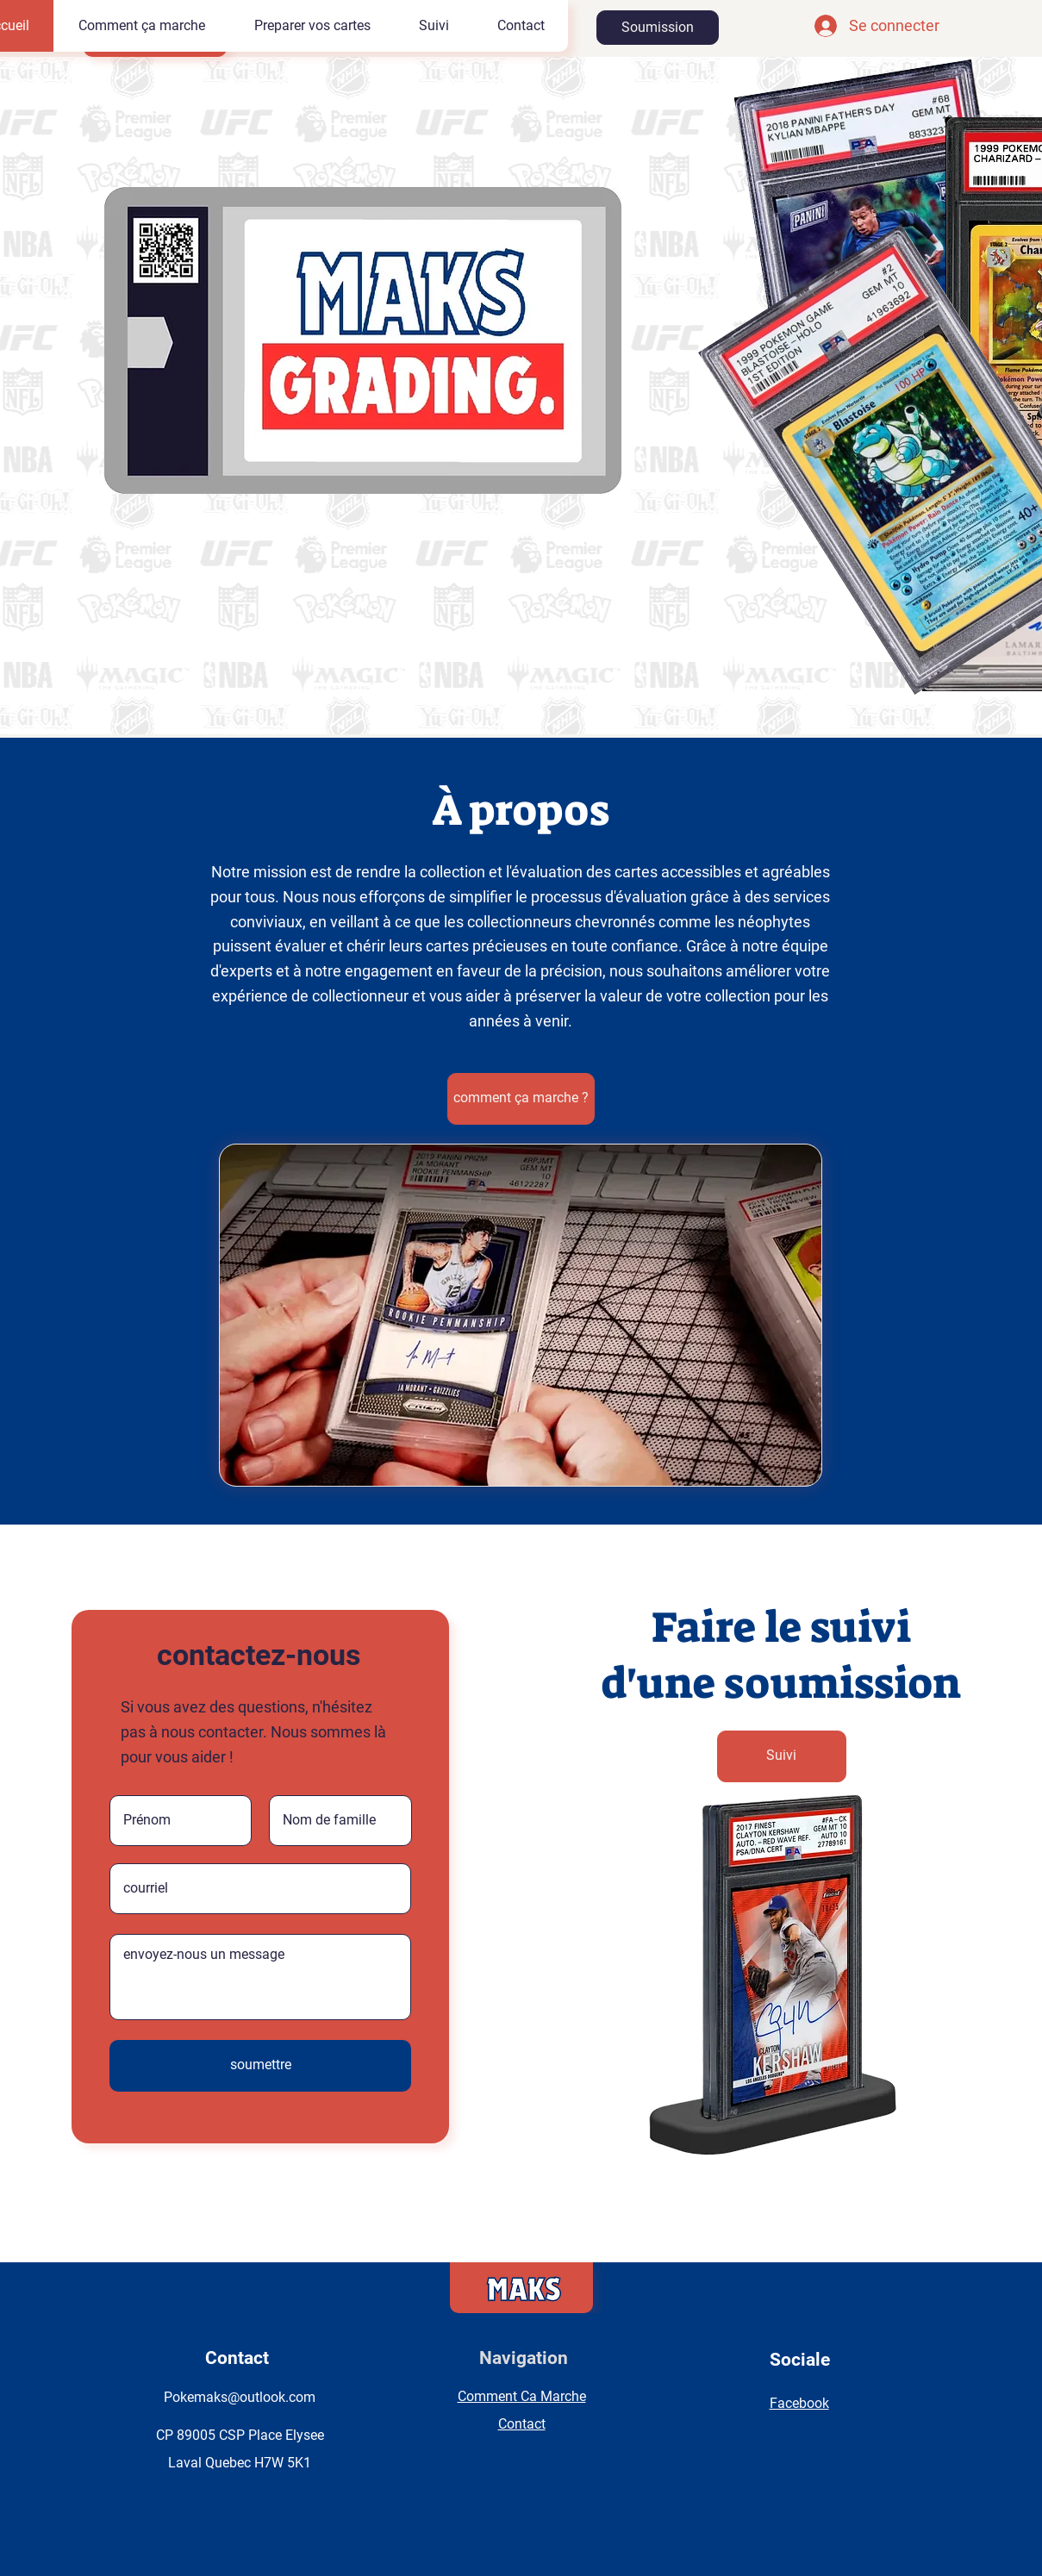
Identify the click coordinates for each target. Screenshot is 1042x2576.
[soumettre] (260, 2066)
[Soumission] (657, 27)
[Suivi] (781, 1756)
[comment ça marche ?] (521, 1099)
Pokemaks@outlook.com (239, 2397)
